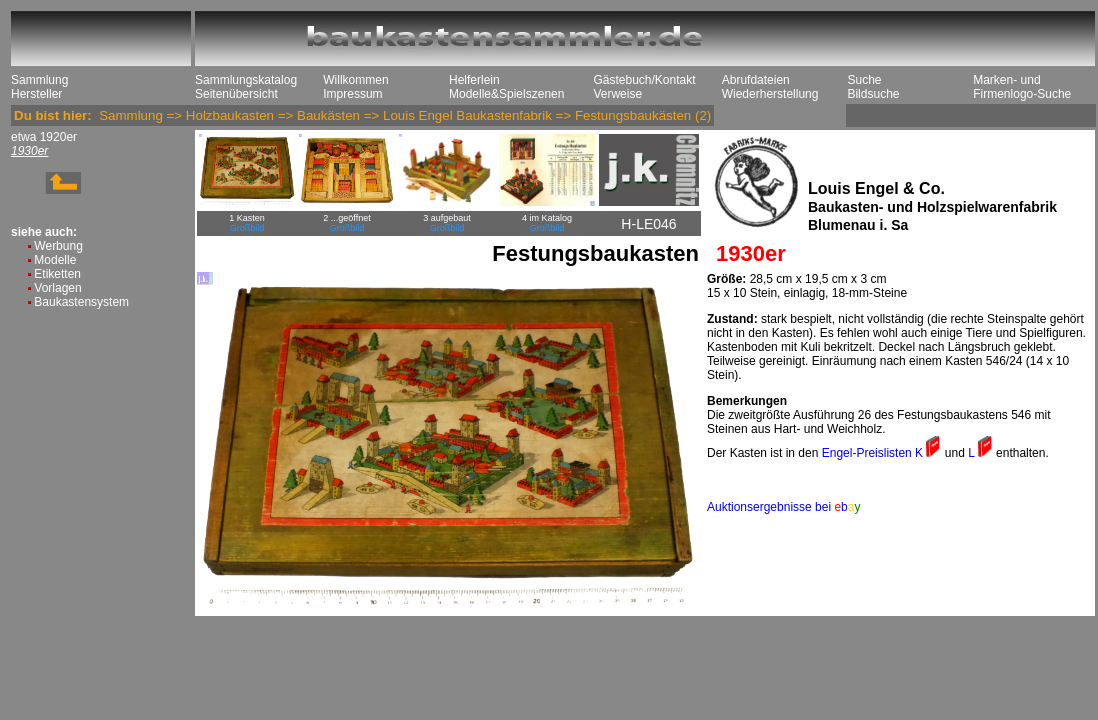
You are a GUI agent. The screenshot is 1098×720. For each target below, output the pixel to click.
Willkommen (355, 80)
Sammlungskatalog (246, 80)
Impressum (352, 94)
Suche (864, 80)
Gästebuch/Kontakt (644, 80)
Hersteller (36, 94)
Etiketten (57, 274)
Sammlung (39, 80)
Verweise (617, 94)
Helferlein (474, 80)
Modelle (55, 260)
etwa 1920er (44, 137)
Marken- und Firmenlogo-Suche (1022, 87)
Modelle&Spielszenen (506, 94)
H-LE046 (648, 224)
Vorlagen (57, 288)
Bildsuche (873, 94)
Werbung (58, 246)
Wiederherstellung (770, 94)
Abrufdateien (756, 80)
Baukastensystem (81, 302)
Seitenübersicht (236, 94)
